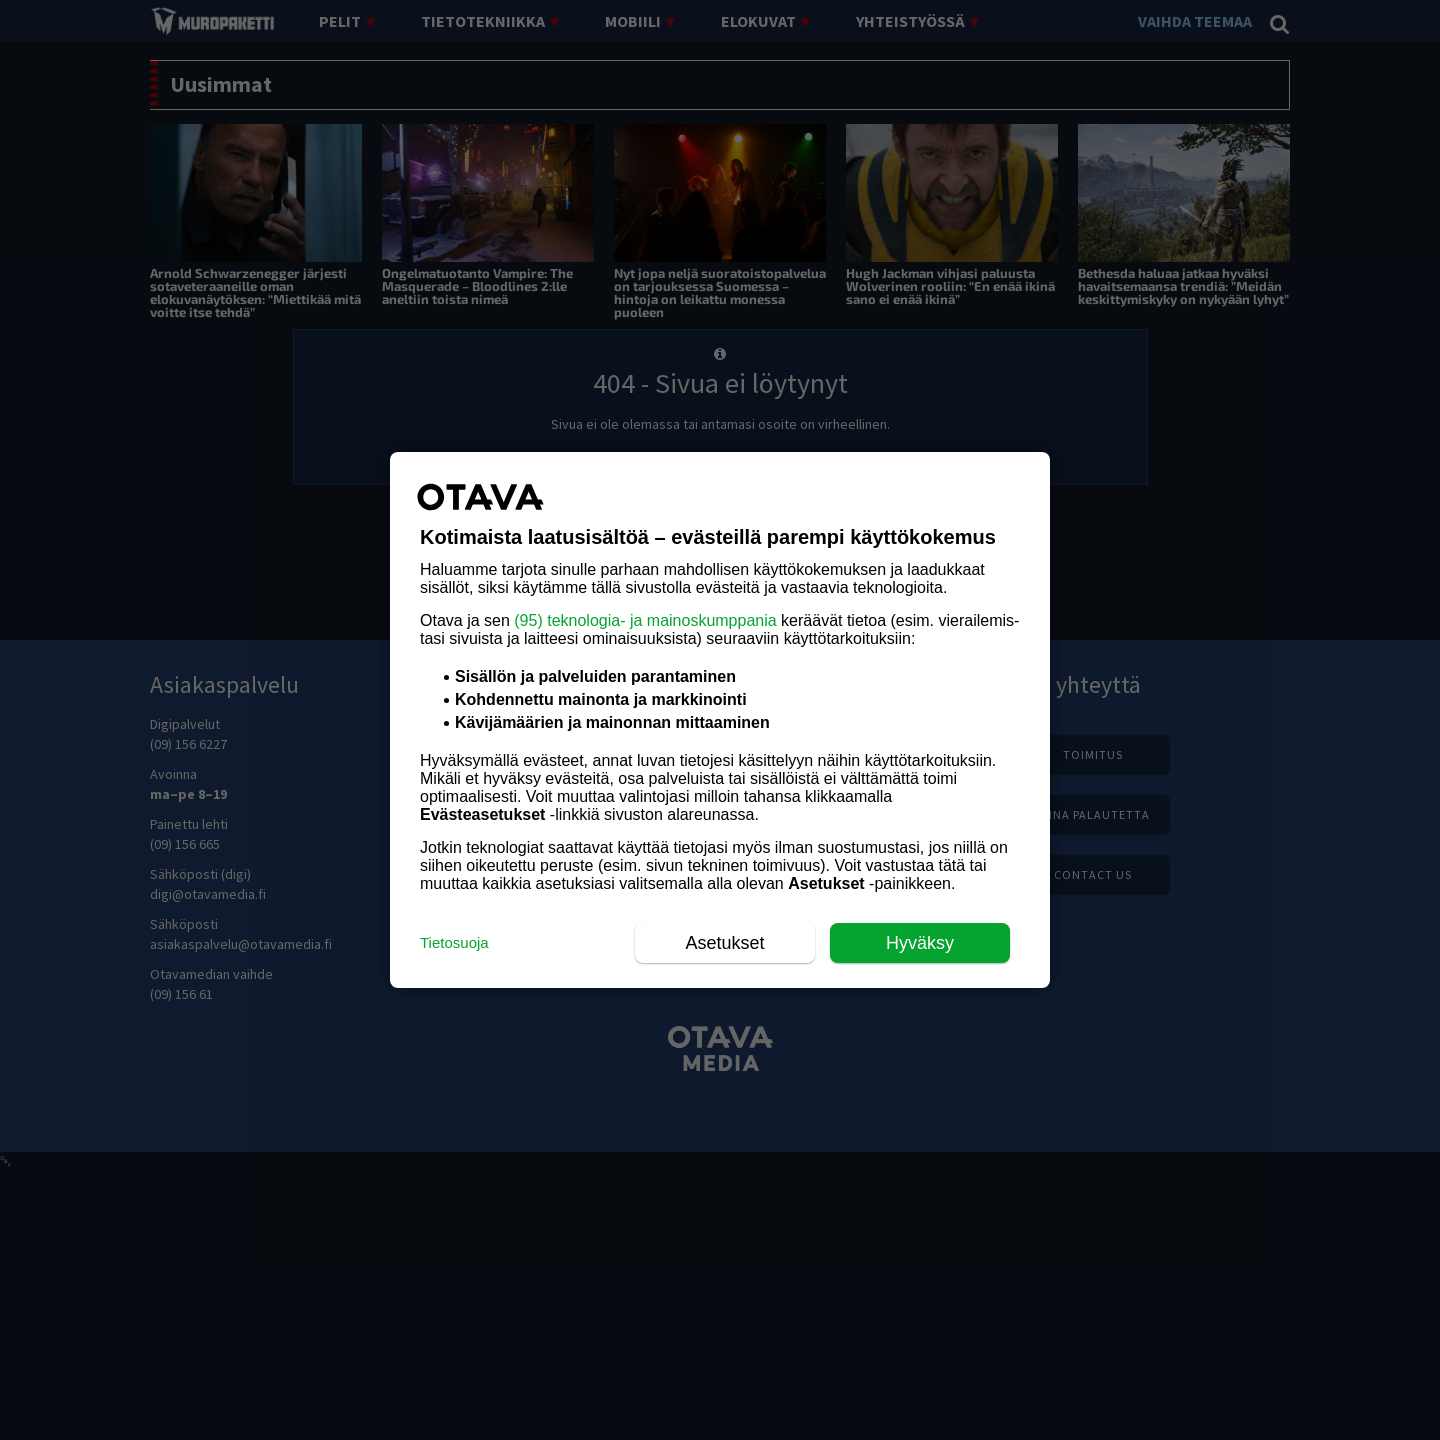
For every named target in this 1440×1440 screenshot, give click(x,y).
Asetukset (724, 943)
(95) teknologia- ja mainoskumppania (645, 620)
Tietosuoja (454, 942)
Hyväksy (920, 943)
